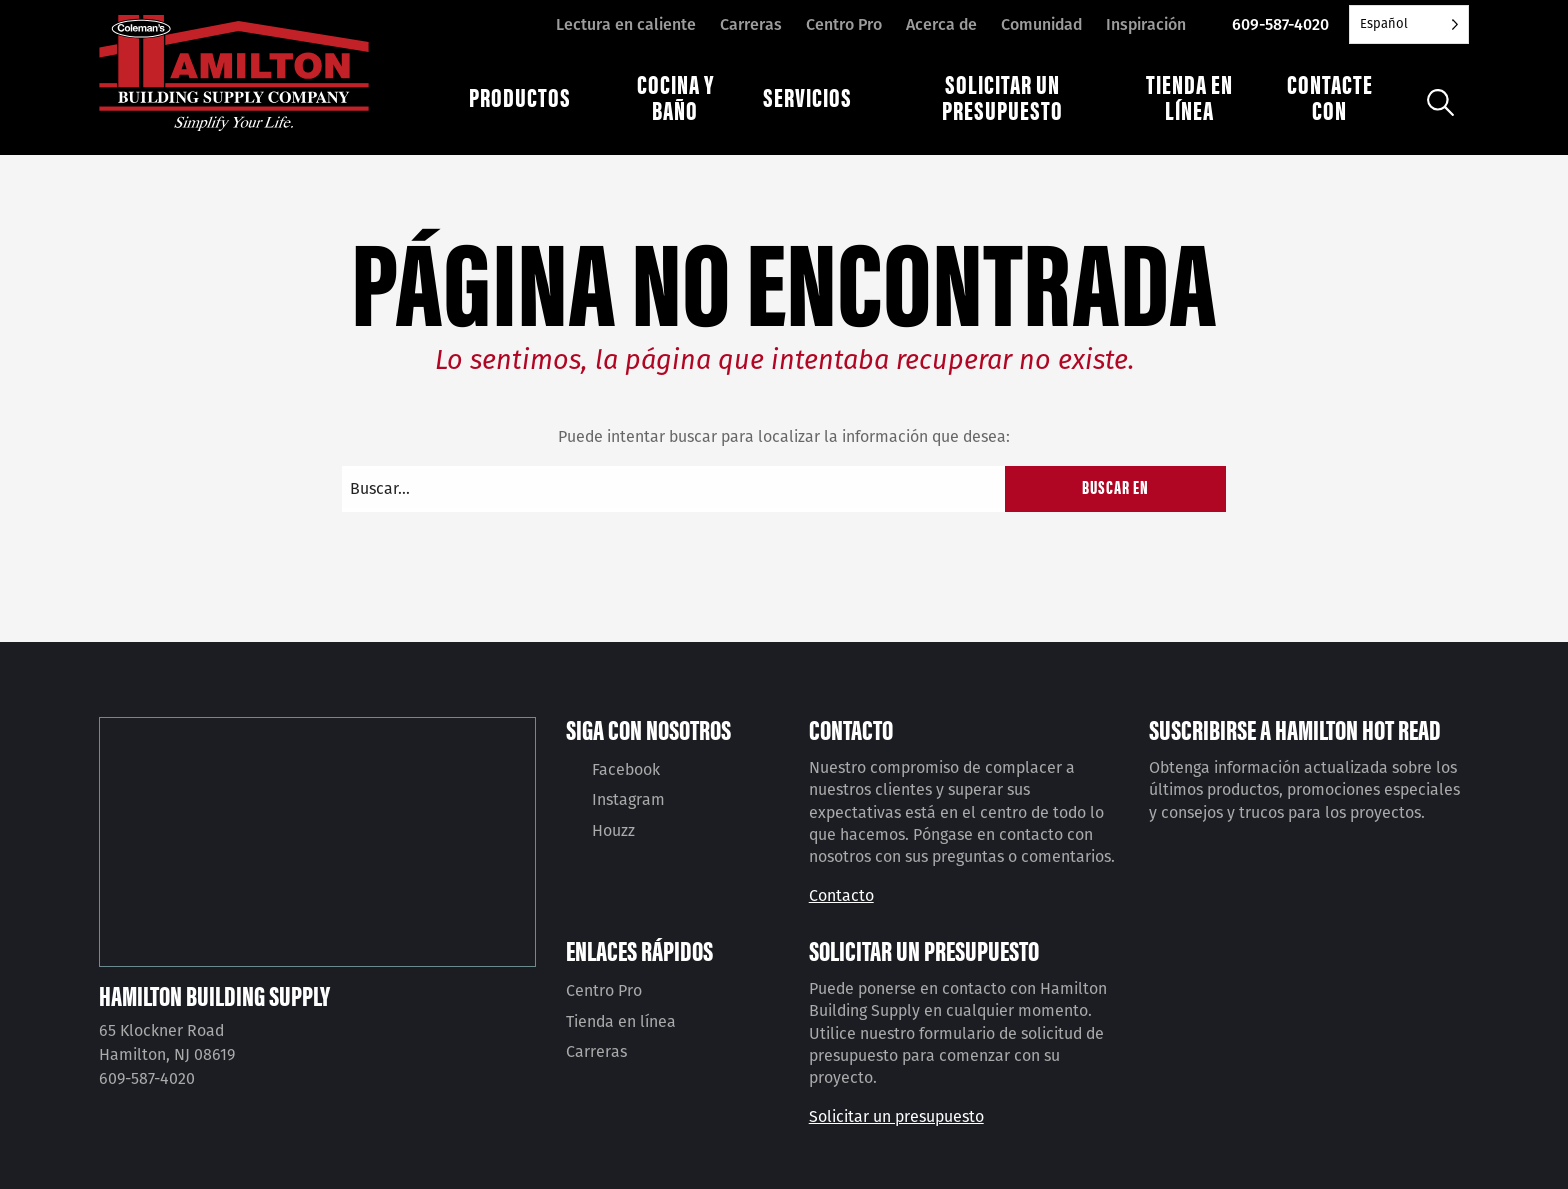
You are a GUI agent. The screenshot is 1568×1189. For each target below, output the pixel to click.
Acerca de (941, 24)
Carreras (751, 24)
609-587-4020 (1280, 24)
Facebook (626, 769)
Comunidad (1041, 24)
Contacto (841, 895)
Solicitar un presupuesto (896, 1116)
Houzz (613, 830)
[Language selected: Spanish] (1409, 24)
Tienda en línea (621, 1021)
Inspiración (1146, 24)
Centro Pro (844, 24)
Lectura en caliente (626, 24)
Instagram (628, 799)
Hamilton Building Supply (214, 995)
